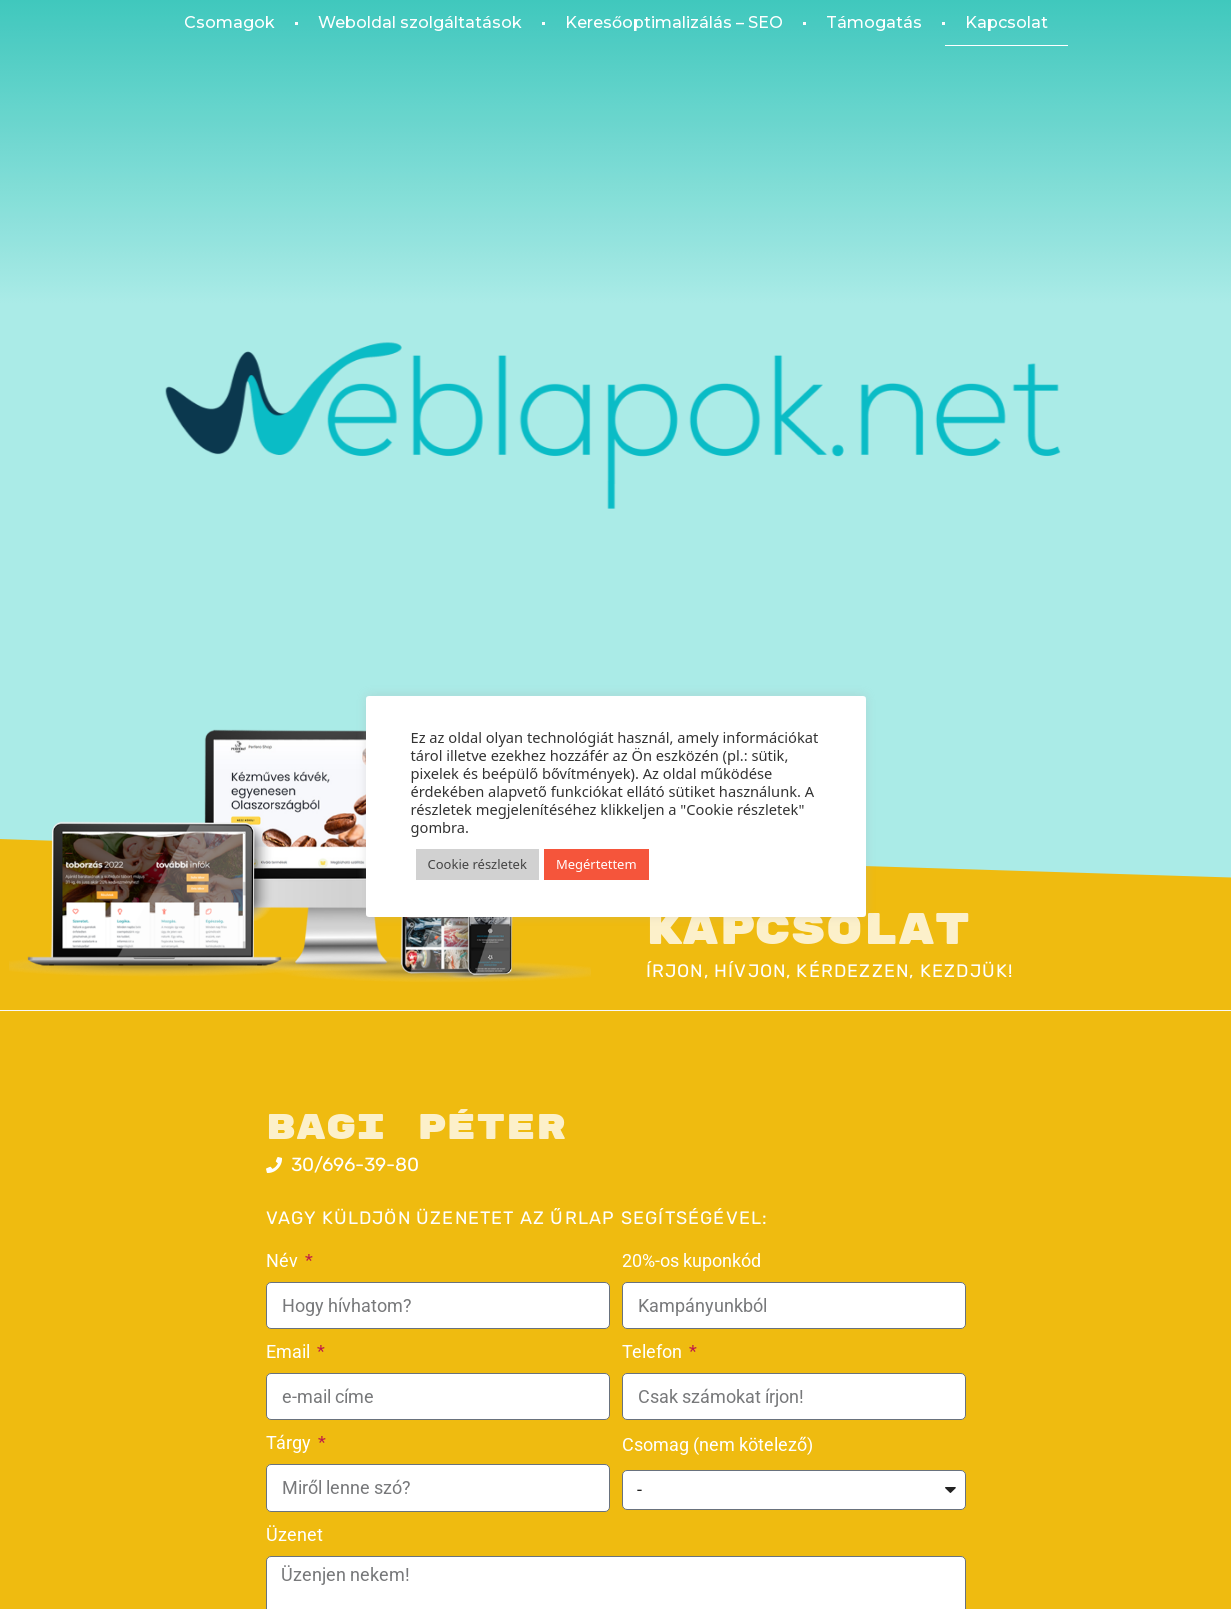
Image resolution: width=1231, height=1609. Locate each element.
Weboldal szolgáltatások (420, 22)
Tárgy (290, 1442)
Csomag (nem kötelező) (717, 1444)
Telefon (654, 1351)
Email (290, 1351)
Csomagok (229, 22)
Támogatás (874, 22)
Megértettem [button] (596, 864)
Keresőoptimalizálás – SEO (674, 22)
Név (284, 1260)
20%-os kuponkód (691, 1260)
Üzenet (294, 1534)
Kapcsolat (1006, 22)
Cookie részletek (477, 864)
